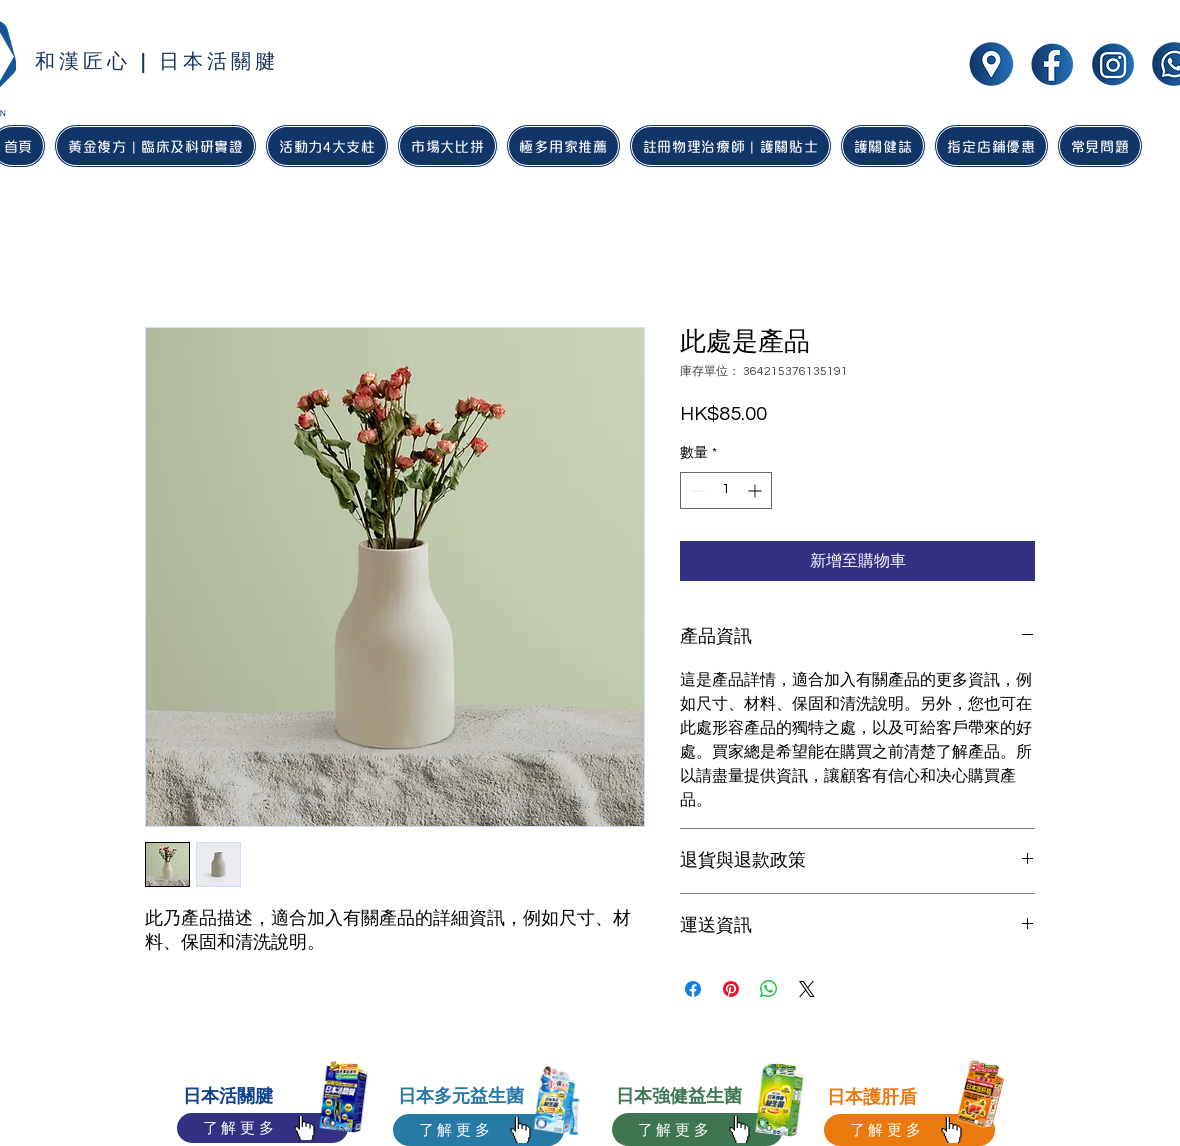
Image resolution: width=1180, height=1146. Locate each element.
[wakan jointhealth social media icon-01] (1052, 64)
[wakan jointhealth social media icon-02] (1113, 64)
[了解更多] (262, 1128)
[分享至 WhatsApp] (769, 989)
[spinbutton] (726, 490)
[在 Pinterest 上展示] (731, 989)
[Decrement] (695, 490)
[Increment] (756, 490)
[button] (563, 146)
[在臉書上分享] (693, 989)
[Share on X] (807, 989)
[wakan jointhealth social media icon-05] (991, 64)
